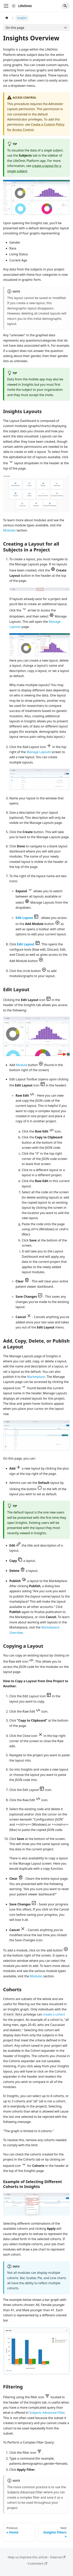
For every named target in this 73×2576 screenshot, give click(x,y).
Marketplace (36, 1377)
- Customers (36, 2563)
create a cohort (54, 2014)
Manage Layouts (39, 752)
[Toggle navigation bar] (6, 6)
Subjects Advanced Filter (46, 2412)
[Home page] (7, 18)
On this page (15, 27)
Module (21, 1065)
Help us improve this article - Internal (36, 2557)
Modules (9, 530)
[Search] (65, 6)
